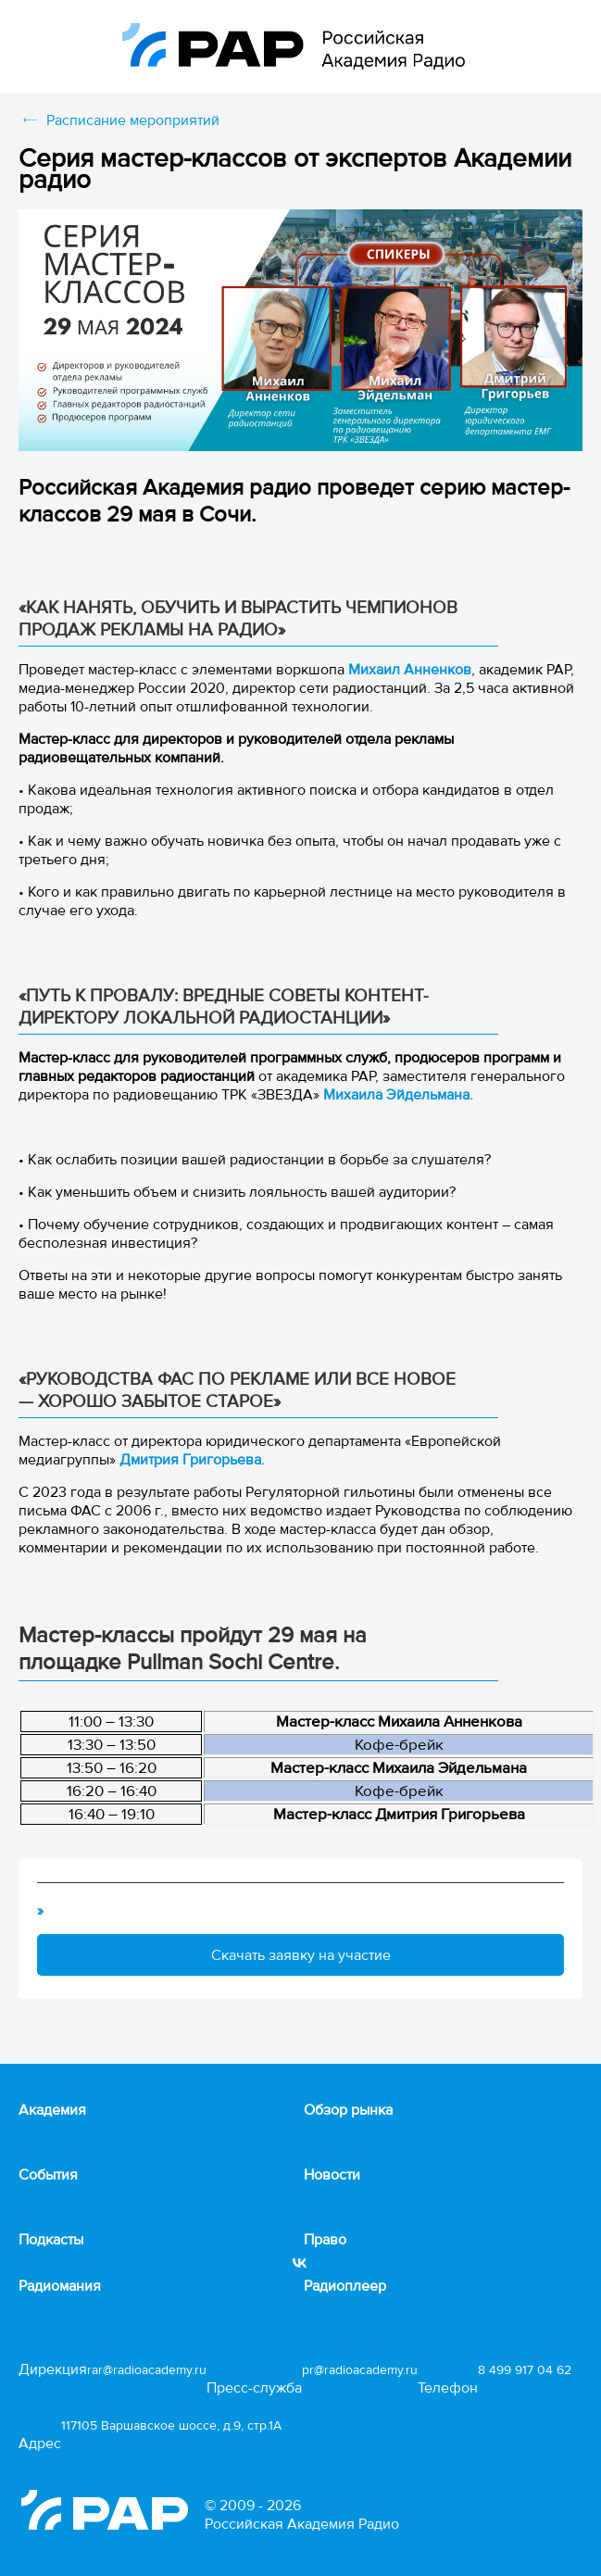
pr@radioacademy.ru (360, 2370)
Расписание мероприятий (132, 120)
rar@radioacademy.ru (147, 2370)
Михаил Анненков (409, 669)
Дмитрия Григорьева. (192, 1460)
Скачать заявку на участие (301, 1955)
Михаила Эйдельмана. (398, 1095)
